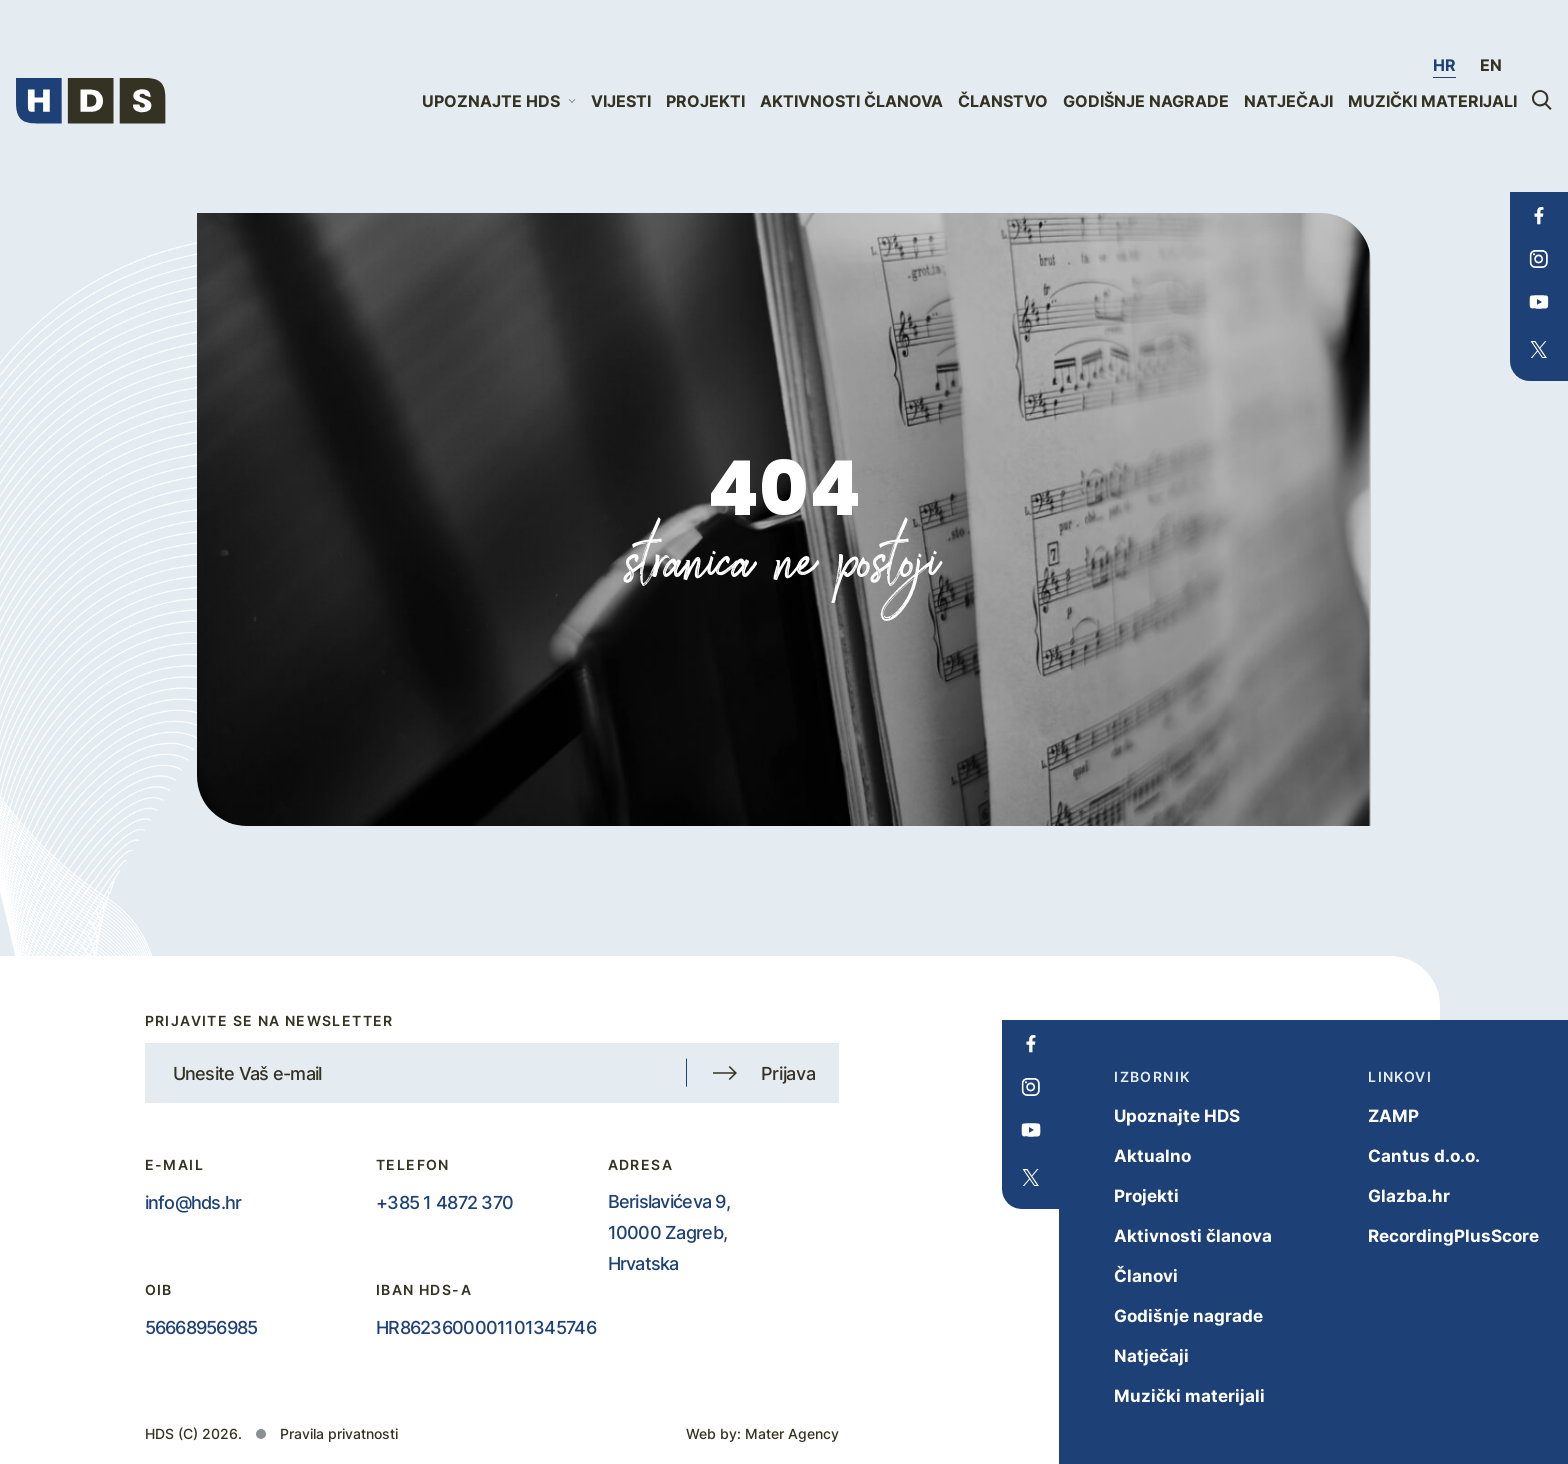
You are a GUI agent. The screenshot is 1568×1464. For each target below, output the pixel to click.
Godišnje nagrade (1146, 101)
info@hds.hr (193, 1202)
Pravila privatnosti (339, 1433)
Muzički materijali (1432, 101)
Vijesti (621, 101)
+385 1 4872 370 (444, 1202)
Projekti (705, 101)
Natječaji (1288, 101)
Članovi (1126, 1275)
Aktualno (1132, 1155)
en (1491, 65)
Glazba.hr (1389, 1195)
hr (1444, 65)
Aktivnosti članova (851, 101)
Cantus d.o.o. (1404, 1155)
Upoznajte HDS (1157, 1115)
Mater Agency (792, 1433)
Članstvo (1003, 101)
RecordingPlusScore (1433, 1235)
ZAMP (1373, 1115)
